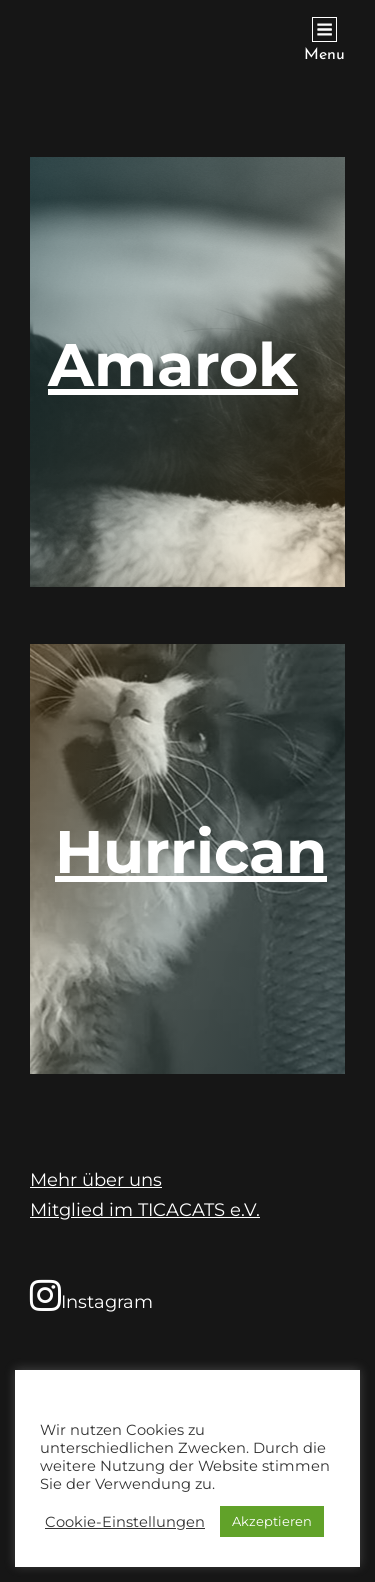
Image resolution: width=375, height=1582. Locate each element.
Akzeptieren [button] (272, 1521)
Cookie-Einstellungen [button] (125, 1522)
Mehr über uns (96, 1180)
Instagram (91, 1295)
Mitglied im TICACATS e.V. (145, 1210)
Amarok (173, 364)
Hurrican (191, 851)
